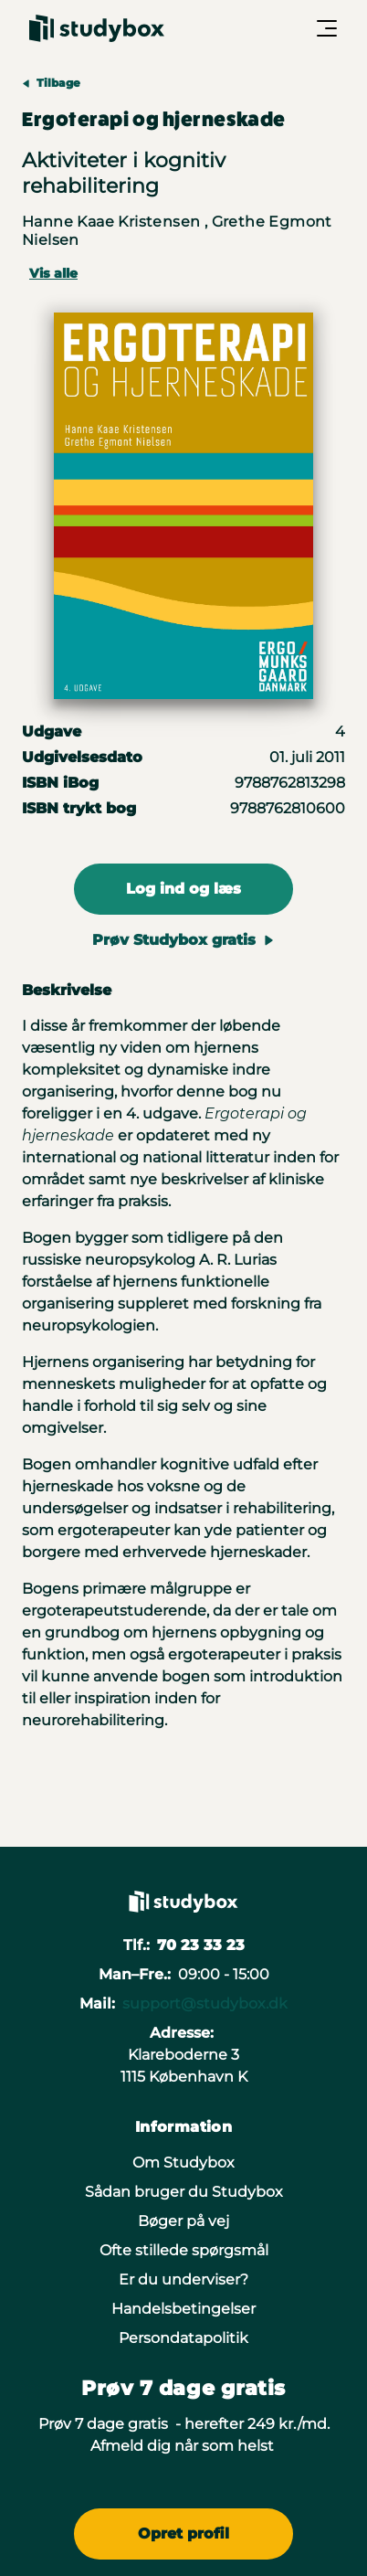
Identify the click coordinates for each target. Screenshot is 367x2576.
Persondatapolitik (183, 2338)
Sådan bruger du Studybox (184, 2191)
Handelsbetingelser (183, 2308)
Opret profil (183, 2533)
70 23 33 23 (201, 1945)
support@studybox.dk (205, 2003)
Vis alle (53, 273)
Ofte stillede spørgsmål (184, 2250)
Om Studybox (183, 2162)
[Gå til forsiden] (96, 28)
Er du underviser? (183, 2279)
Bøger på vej (183, 2221)
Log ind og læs (183, 888)
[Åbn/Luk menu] (327, 28)
